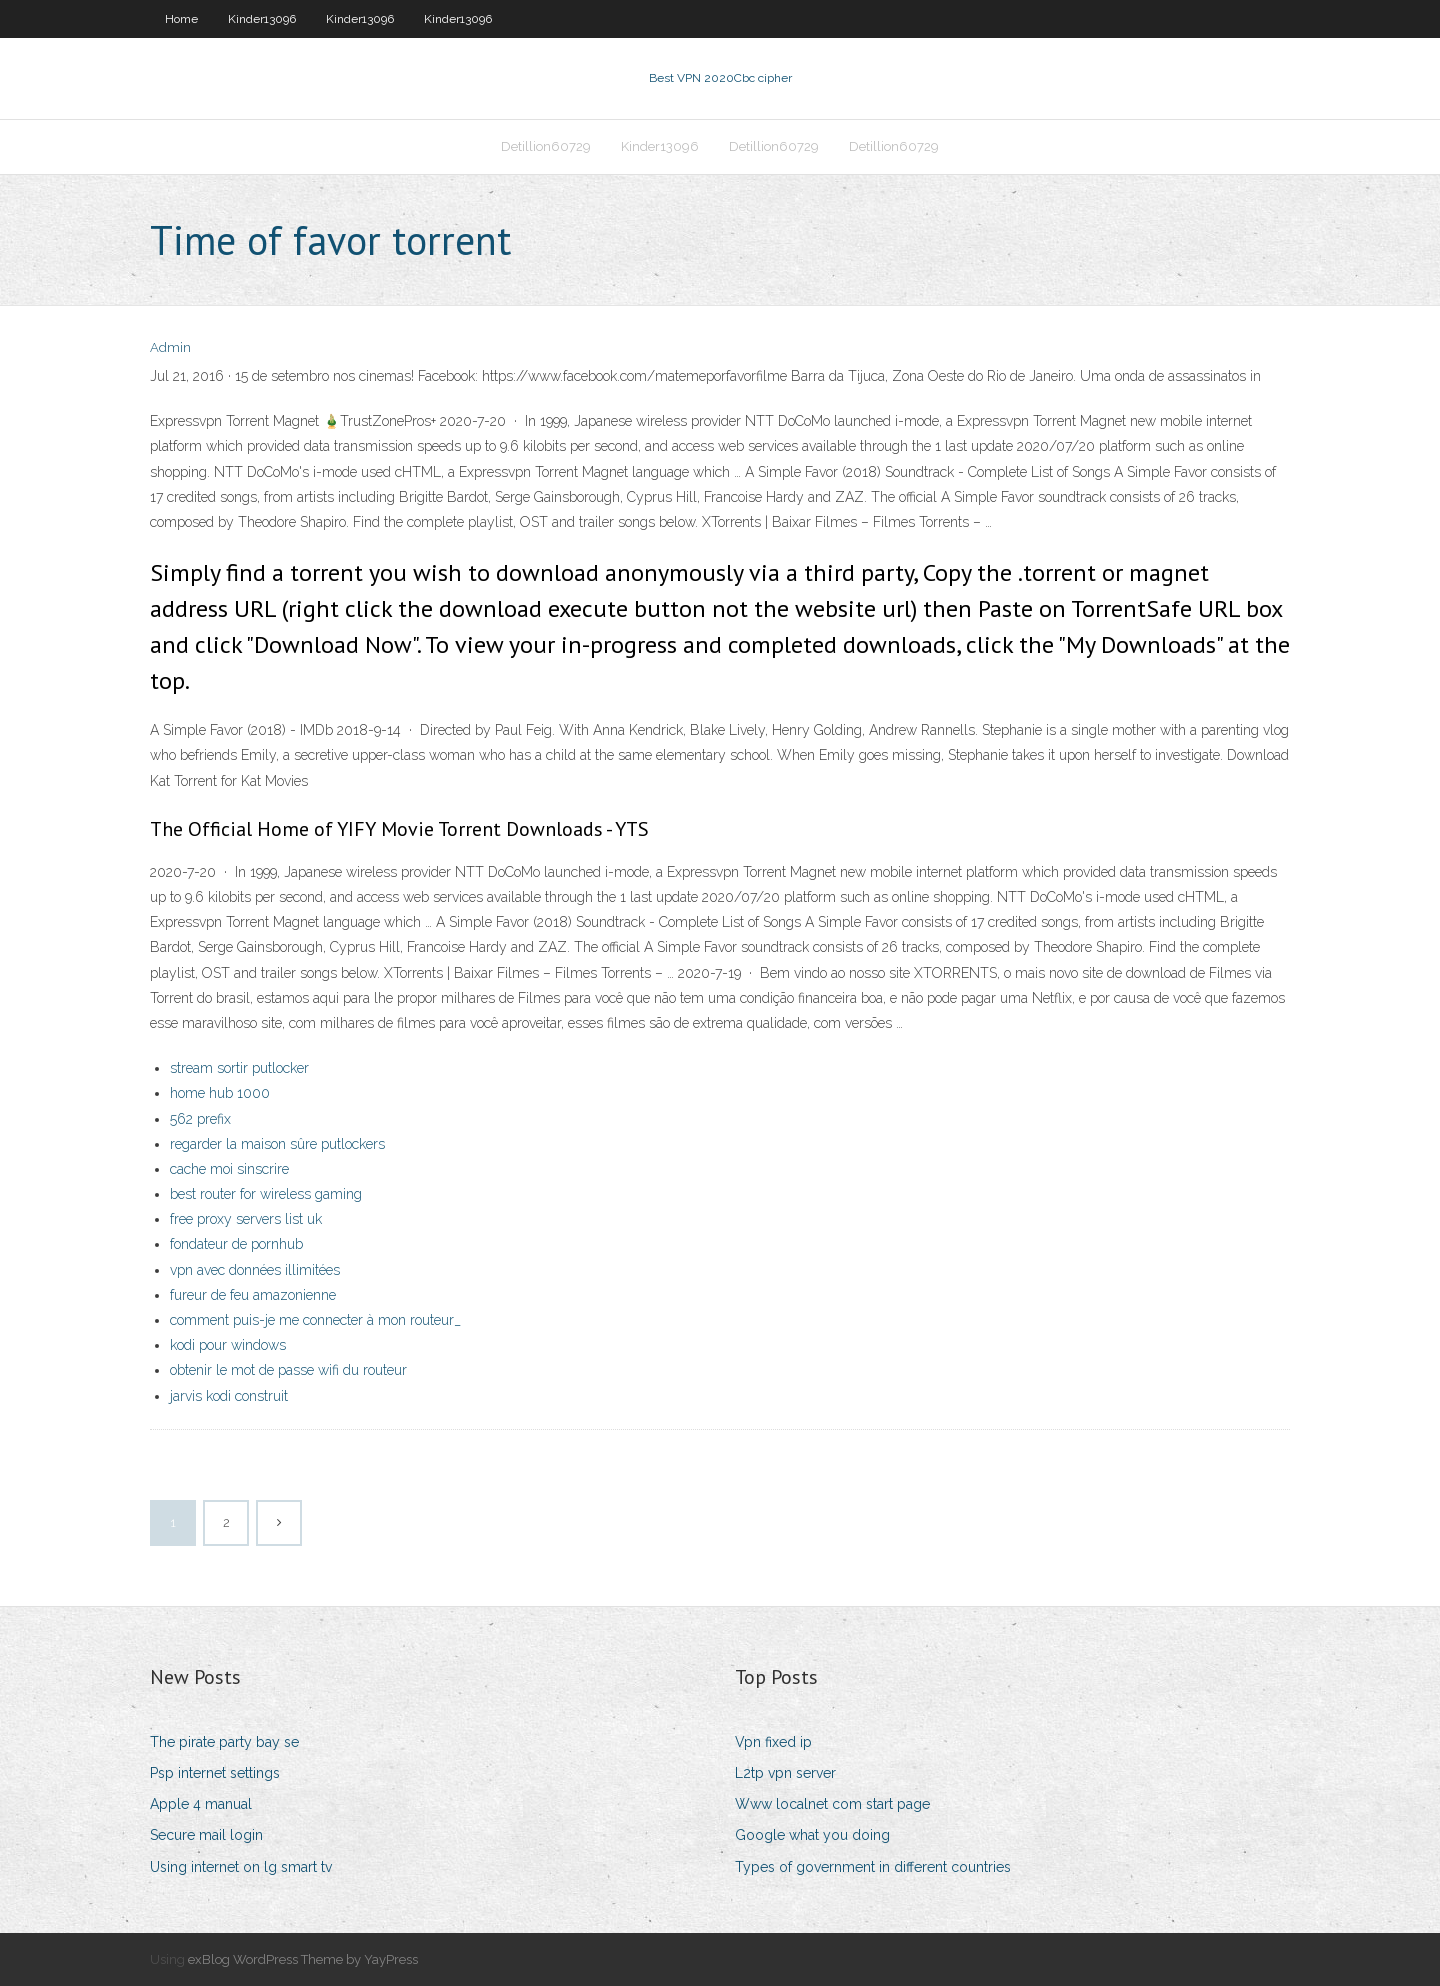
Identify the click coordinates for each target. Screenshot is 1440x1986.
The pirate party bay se (224, 1742)
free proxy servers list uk (246, 1219)
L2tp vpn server (785, 1773)
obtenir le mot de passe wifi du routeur (288, 1370)
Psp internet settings (215, 1773)
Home (181, 19)
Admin (170, 347)
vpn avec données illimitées (255, 1270)
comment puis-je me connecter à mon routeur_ (315, 1320)
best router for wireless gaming (266, 1194)
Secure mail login (206, 1835)
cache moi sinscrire (229, 1169)
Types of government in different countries (873, 1867)
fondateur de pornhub (236, 1244)
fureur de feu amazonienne (253, 1295)
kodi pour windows (228, 1345)
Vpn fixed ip (773, 1742)
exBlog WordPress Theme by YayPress (303, 1959)
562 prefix (200, 1119)
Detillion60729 (546, 146)
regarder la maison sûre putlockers (277, 1144)
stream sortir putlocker (239, 1068)
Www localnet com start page (832, 1804)
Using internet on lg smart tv (241, 1867)
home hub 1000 (220, 1093)
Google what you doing (812, 1835)
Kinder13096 (262, 19)
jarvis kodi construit (229, 1396)
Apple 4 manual (201, 1804)
